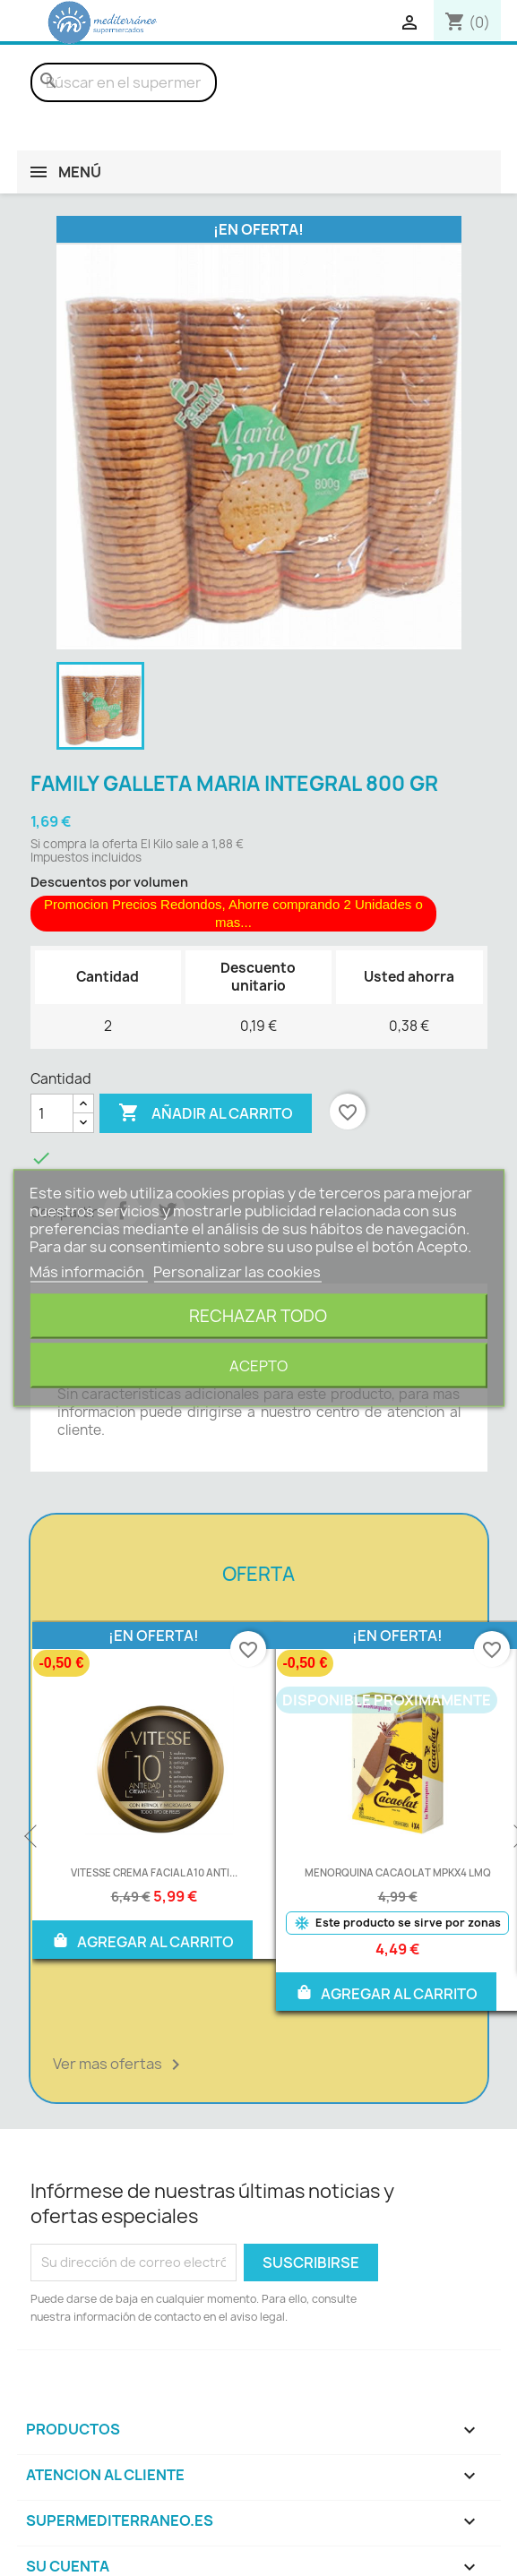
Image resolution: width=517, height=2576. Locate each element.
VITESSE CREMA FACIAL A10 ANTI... (154, 1872)
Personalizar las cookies (237, 1272)
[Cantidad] (51, 1113)
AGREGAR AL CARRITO (142, 1940)
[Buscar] (123, 82)
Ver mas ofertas (119, 2064)
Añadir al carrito (205, 1113)
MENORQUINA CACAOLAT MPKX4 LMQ (398, 1872)
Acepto (258, 1366)
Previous (32, 1837)
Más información (88, 1272)
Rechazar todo (258, 1316)
